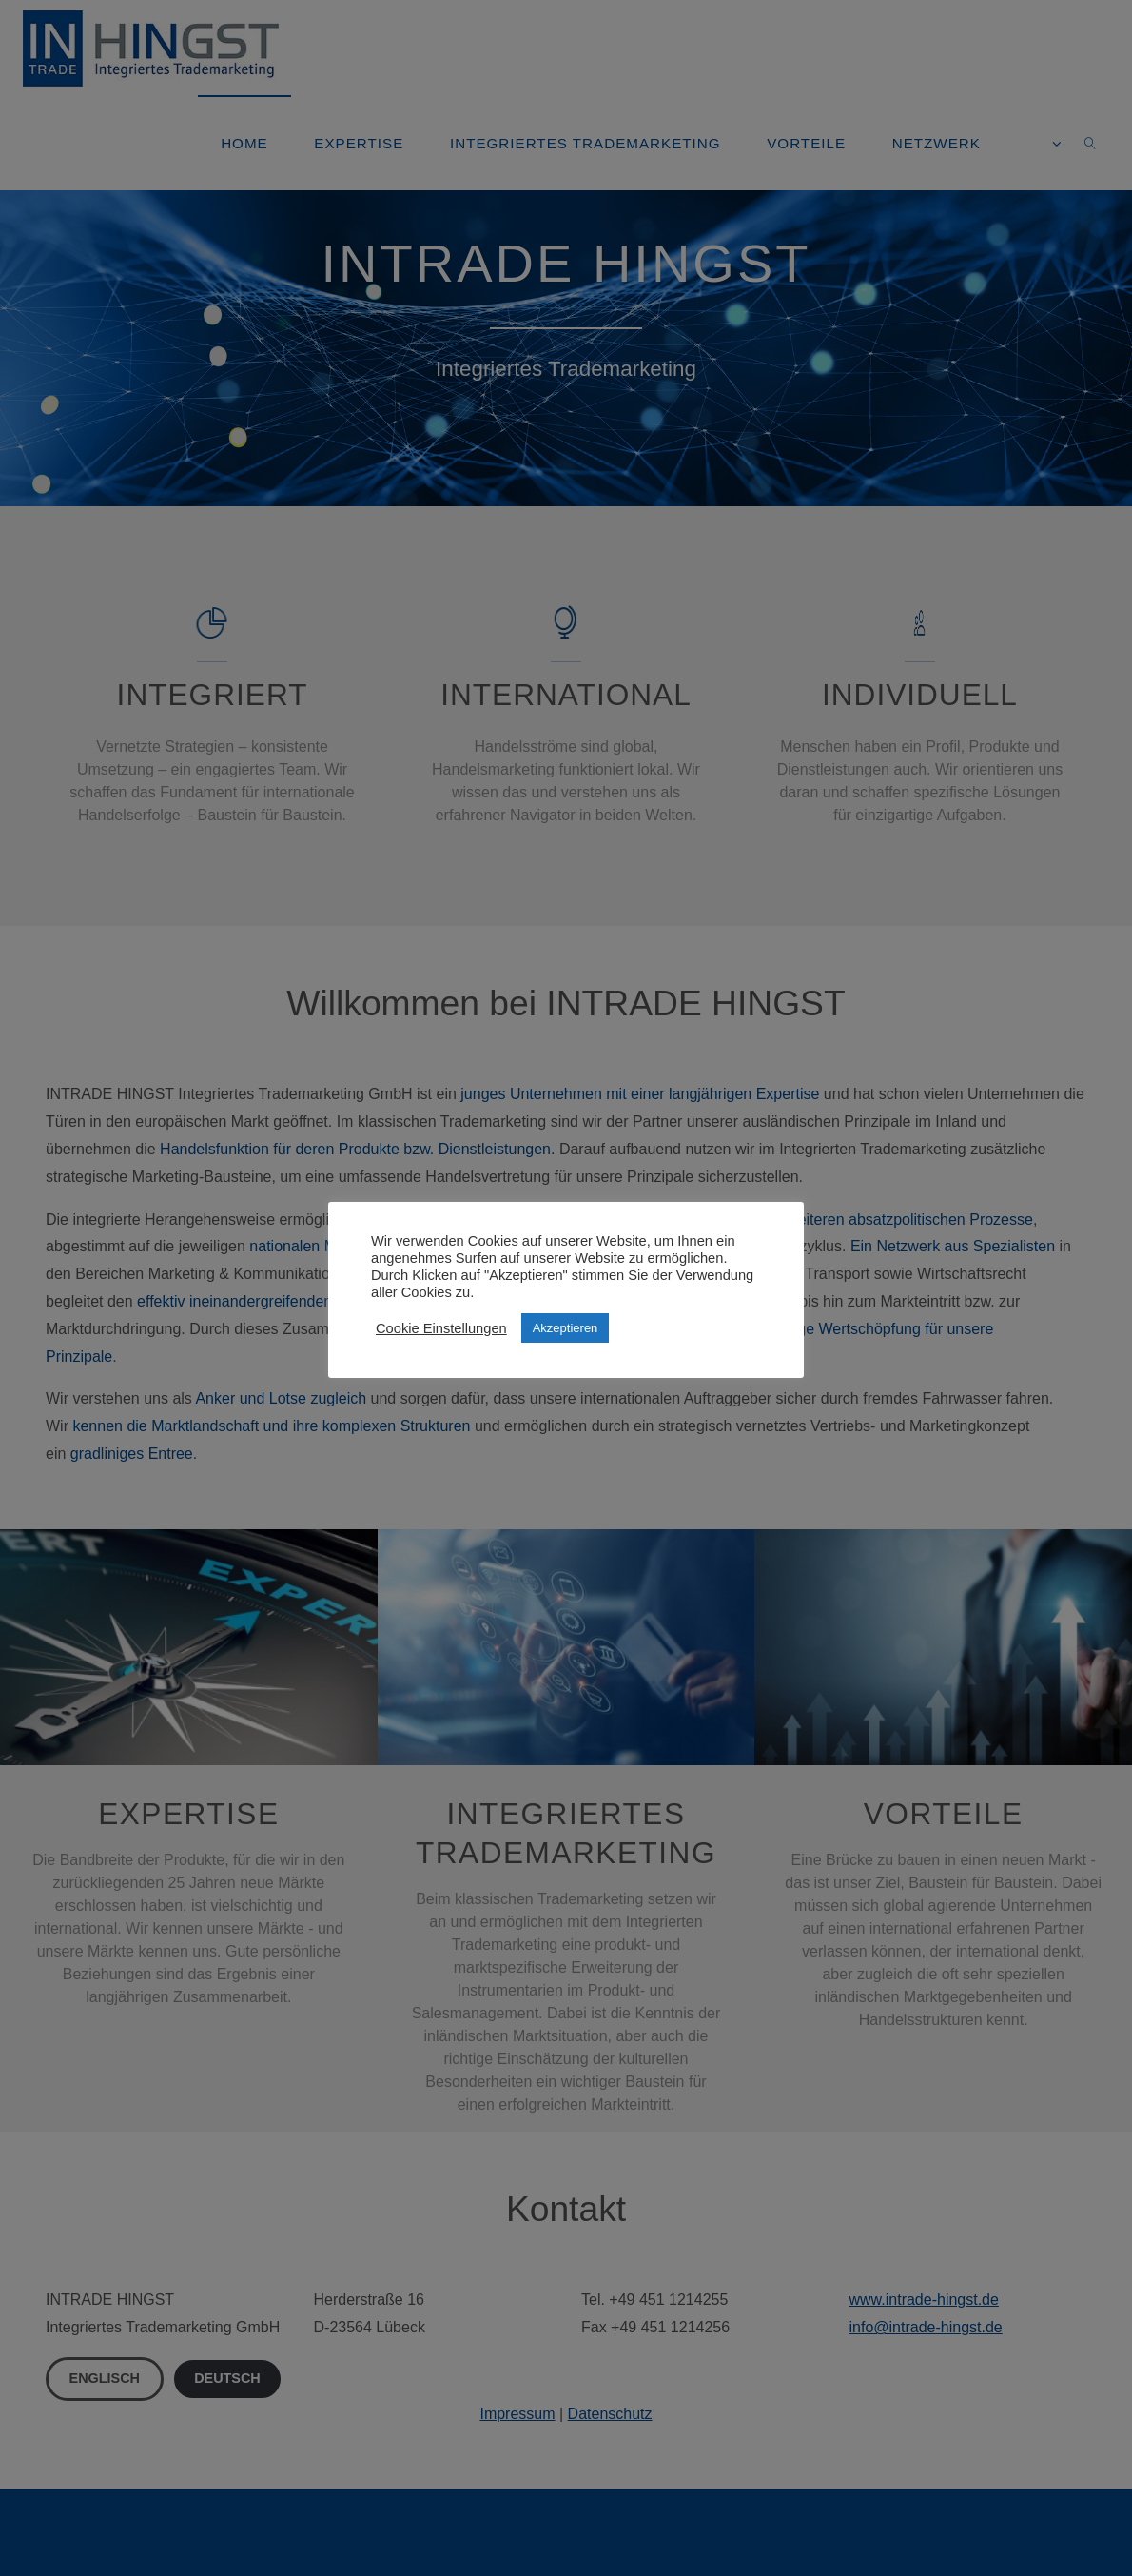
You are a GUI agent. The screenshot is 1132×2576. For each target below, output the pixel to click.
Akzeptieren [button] (565, 1328)
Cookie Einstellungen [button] (441, 1328)
